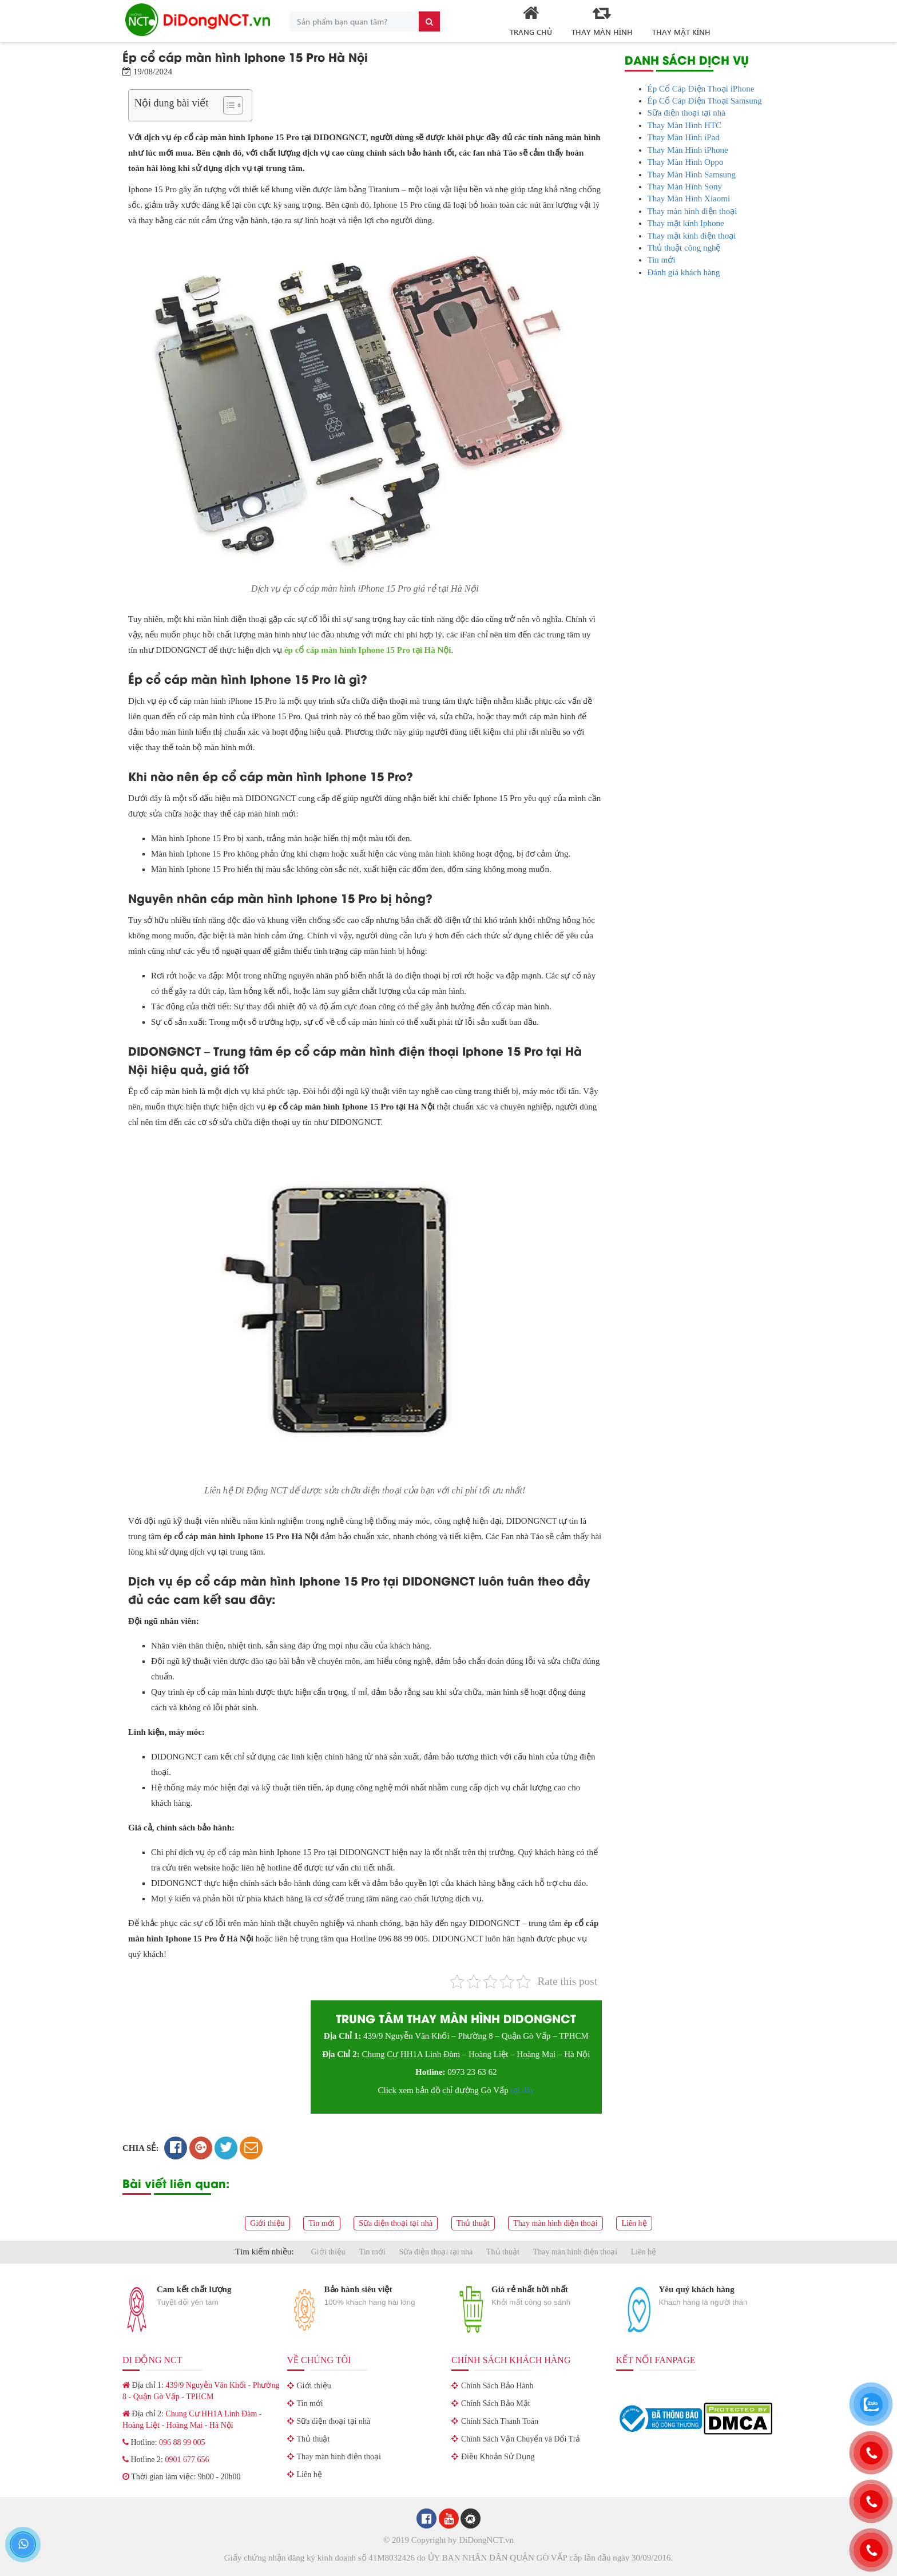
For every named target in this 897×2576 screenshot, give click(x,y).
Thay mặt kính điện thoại (692, 235)
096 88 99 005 (182, 2442)
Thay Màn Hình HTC (685, 125)
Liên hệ (633, 2223)
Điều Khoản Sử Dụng (498, 2456)
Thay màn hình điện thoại (692, 211)
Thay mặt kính (681, 32)
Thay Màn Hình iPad (684, 137)
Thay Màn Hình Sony (685, 186)
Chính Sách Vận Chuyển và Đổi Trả (520, 2439)
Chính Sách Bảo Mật (495, 2403)
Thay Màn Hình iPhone (688, 149)
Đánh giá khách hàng (684, 272)
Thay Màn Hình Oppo (686, 162)
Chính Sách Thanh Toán (499, 2421)
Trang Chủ (531, 20)
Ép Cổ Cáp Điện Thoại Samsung (705, 100)
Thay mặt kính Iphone (686, 223)
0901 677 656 (187, 2459)
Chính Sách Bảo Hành (497, 2385)
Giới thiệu (267, 2223)
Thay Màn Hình (602, 20)
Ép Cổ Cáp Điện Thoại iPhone (701, 88)
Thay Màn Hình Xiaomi (689, 198)
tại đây (522, 2090)
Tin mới (662, 259)
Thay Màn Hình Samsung (692, 174)
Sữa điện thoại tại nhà (687, 112)
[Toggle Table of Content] (227, 105)
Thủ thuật (473, 2223)
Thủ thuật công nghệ (684, 247)
